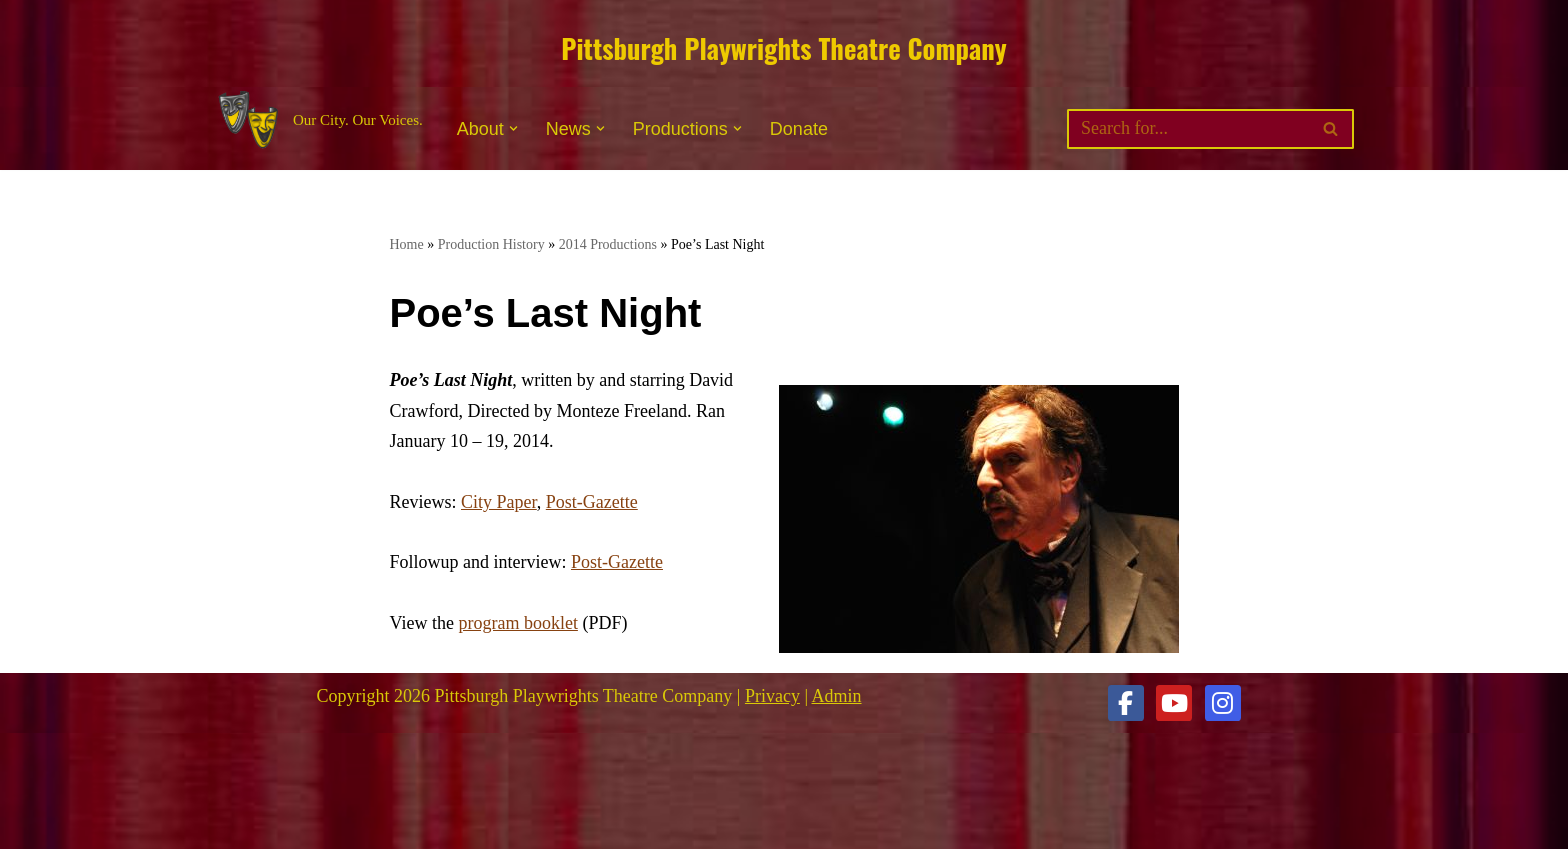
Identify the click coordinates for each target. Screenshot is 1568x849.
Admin (837, 696)
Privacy (772, 696)
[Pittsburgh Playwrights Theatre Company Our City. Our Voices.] (318, 120)
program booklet (517, 623)
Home (407, 244)
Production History (491, 244)
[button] (513, 128)
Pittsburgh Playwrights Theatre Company (783, 48)
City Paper (499, 502)
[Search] (1188, 129)
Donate (799, 129)
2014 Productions (608, 244)
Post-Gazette (592, 502)
